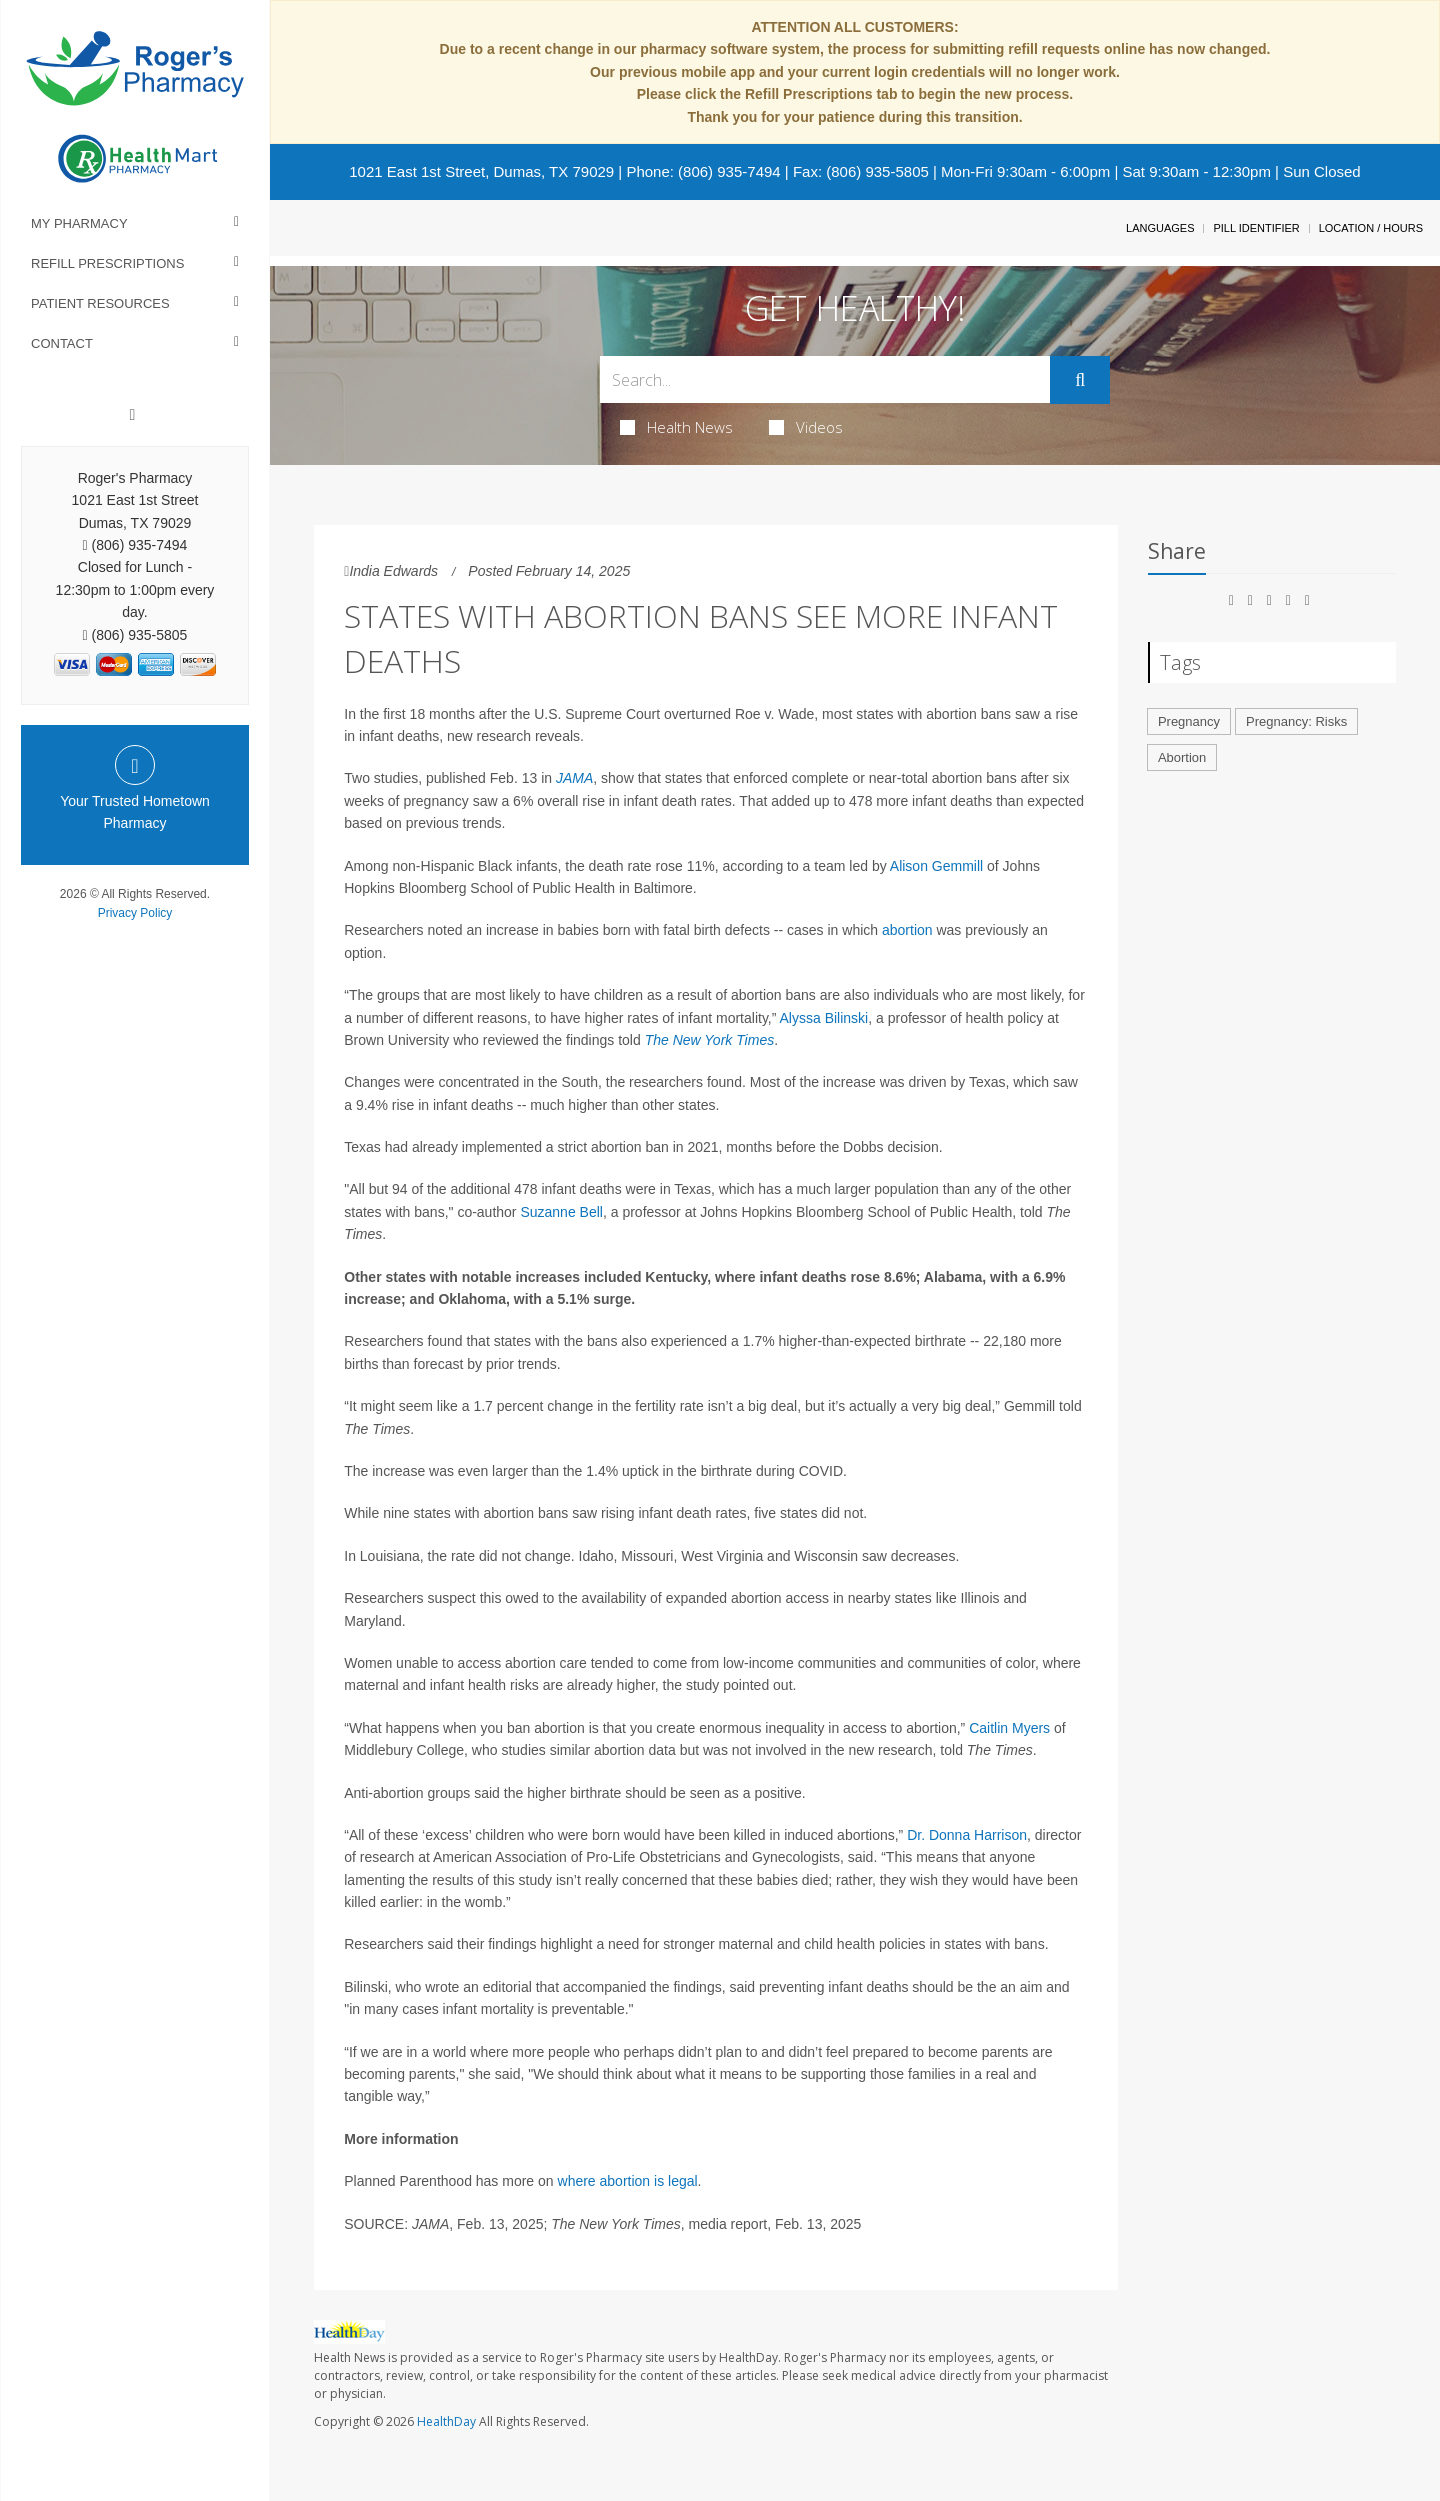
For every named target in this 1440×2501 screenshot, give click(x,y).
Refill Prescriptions (107, 263)
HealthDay (446, 2421)
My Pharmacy (79, 223)
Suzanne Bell (561, 1212)
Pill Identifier (1256, 228)
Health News (676, 427)
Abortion (1182, 757)
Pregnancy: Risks (1296, 721)
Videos (806, 427)
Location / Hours (1371, 228)
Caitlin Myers (1009, 1728)
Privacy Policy (135, 913)
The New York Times (710, 1040)
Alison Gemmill (938, 866)
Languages (1160, 228)
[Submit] (1080, 380)
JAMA (574, 778)
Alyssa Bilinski (824, 1018)
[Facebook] (133, 415)
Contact (62, 343)
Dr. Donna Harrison (967, 1835)
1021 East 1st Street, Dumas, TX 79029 (481, 171)
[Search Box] (825, 379)
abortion (907, 930)
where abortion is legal (628, 2181)
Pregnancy (1189, 721)
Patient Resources (100, 303)
